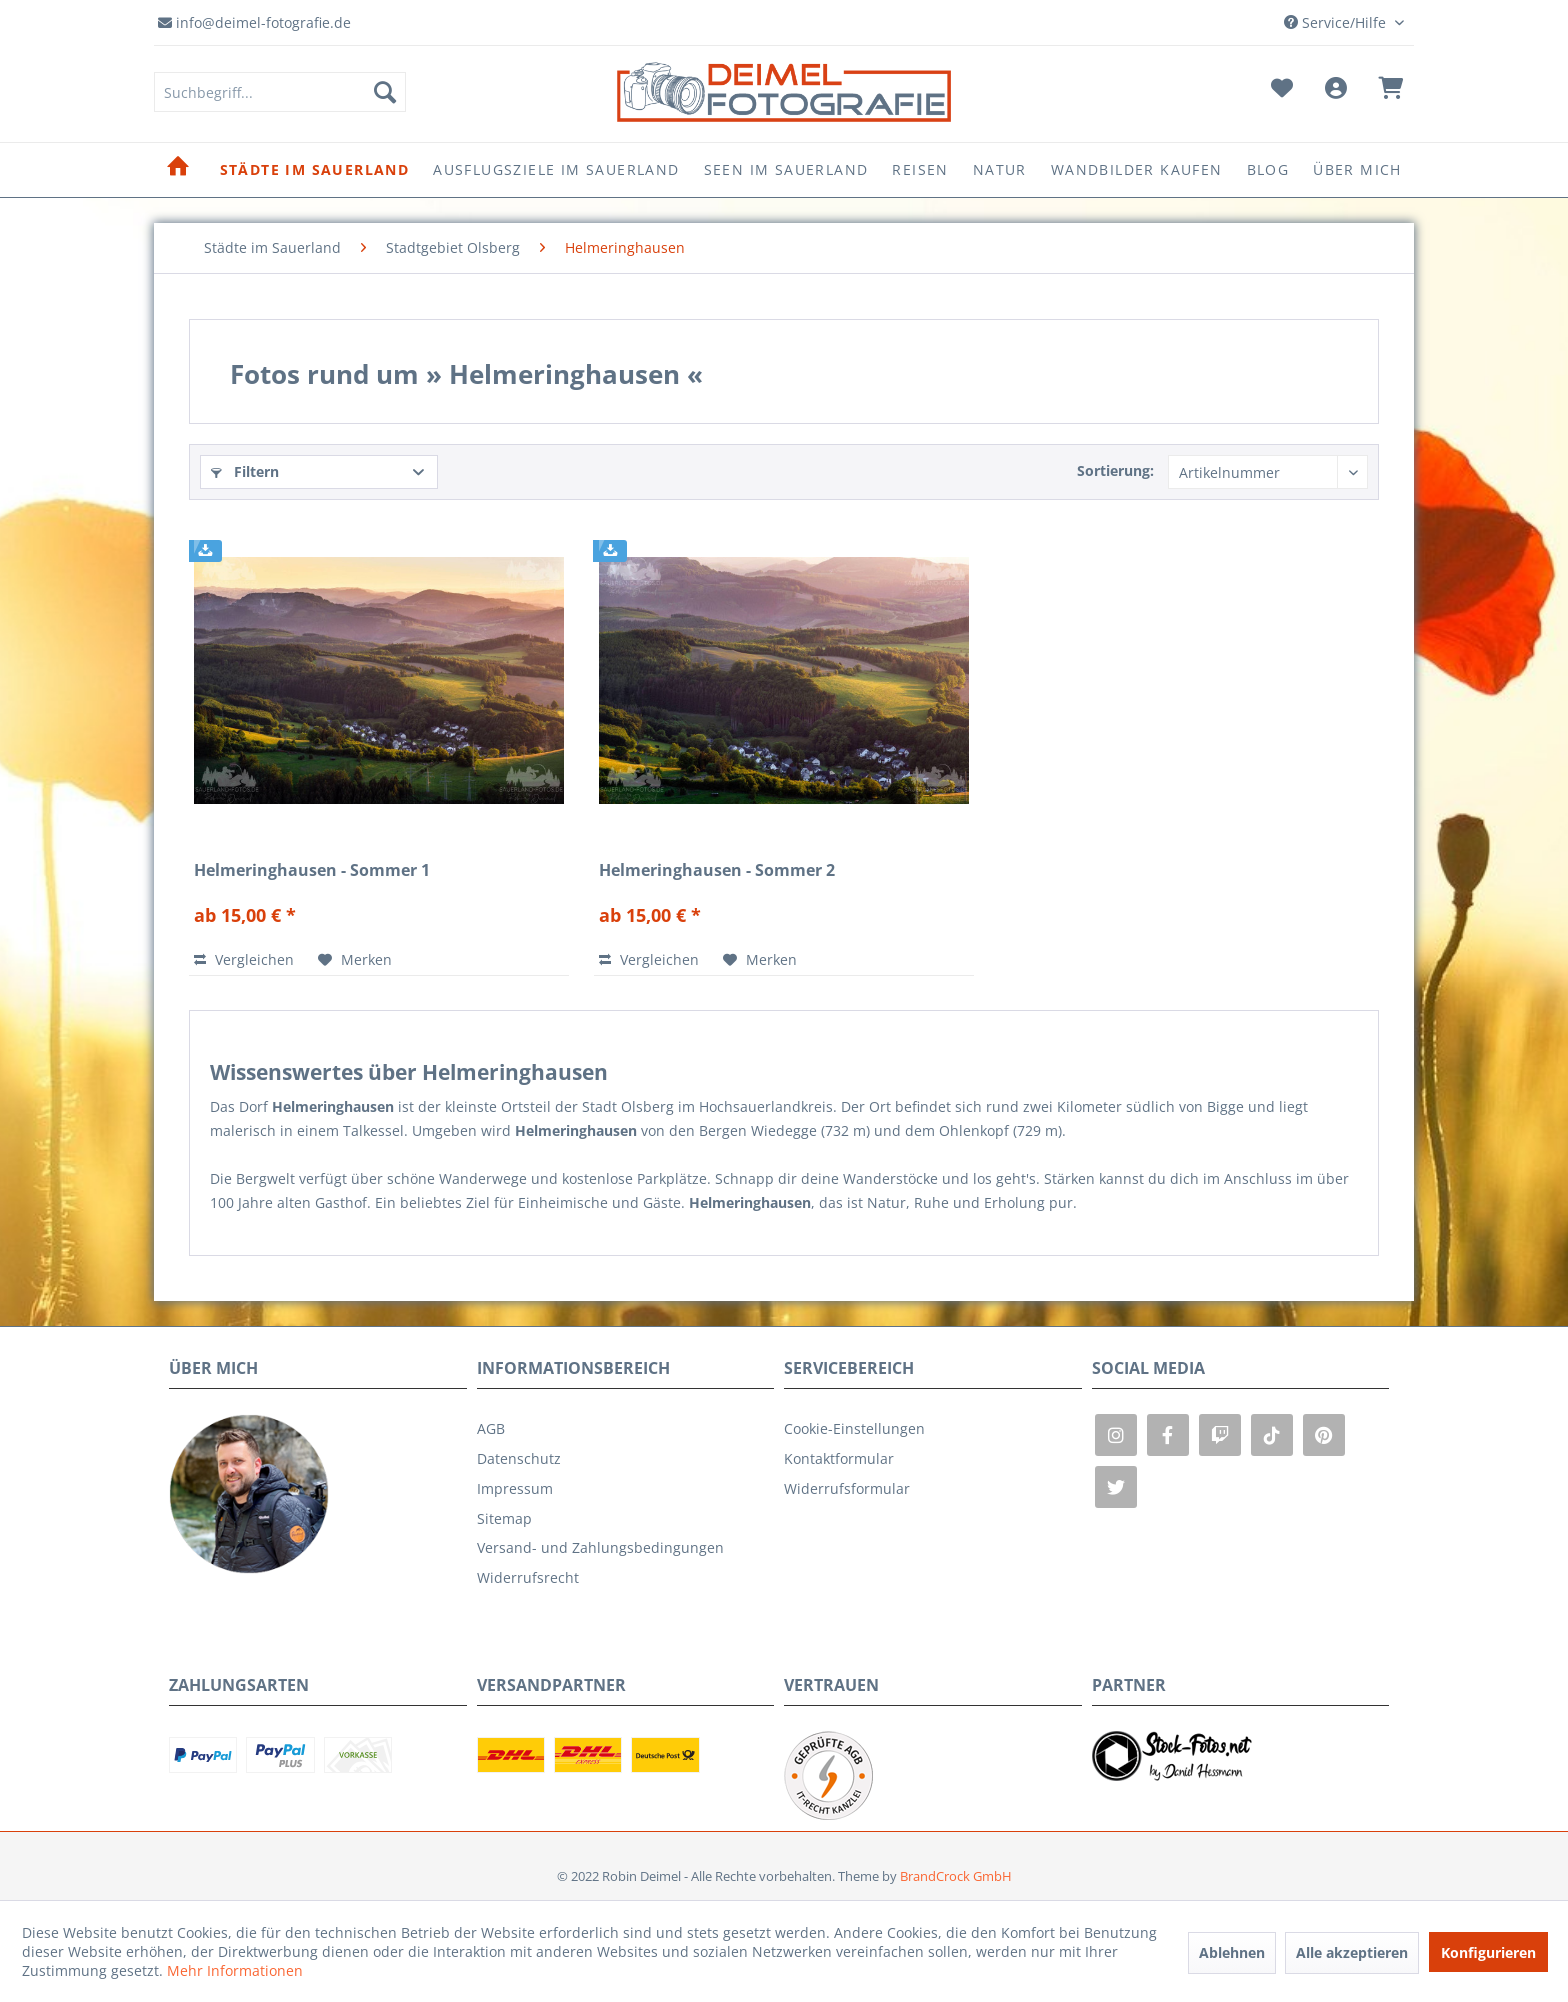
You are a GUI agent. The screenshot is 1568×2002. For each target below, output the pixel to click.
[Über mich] (1357, 170)
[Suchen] (385, 92)
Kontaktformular (839, 1458)
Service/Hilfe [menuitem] (1337, 22)
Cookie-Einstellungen (854, 1428)
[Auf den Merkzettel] (355, 960)
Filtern (245, 471)
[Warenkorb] (1390, 92)
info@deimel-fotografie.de (254, 22)
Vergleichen (244, 959)
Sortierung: (1115, 470)
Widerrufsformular (847, 1488)
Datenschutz (519, 1458)
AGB (491, 1428)
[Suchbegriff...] (280, 92)
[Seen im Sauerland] (786, 170)
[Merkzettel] (1282, 92)
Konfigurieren (1488, 1952)
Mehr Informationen (235, 1970)
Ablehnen (1232, 1952)
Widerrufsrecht (528, 1577)
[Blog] (1268, 170)
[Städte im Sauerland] (315, 170)
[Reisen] (920, 170)
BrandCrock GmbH (956, 1876)
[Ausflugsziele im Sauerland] (556, 170)
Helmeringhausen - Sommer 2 (717, 870)
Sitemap (504, 1518)
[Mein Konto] (1335, 92)
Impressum (515, 1488)
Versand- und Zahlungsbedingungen (600, 1547)
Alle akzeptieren (1352, 1952)
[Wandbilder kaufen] (1137, 170)
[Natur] (1000, 170)
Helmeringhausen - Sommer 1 (312, 870)
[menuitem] (280, 92)
